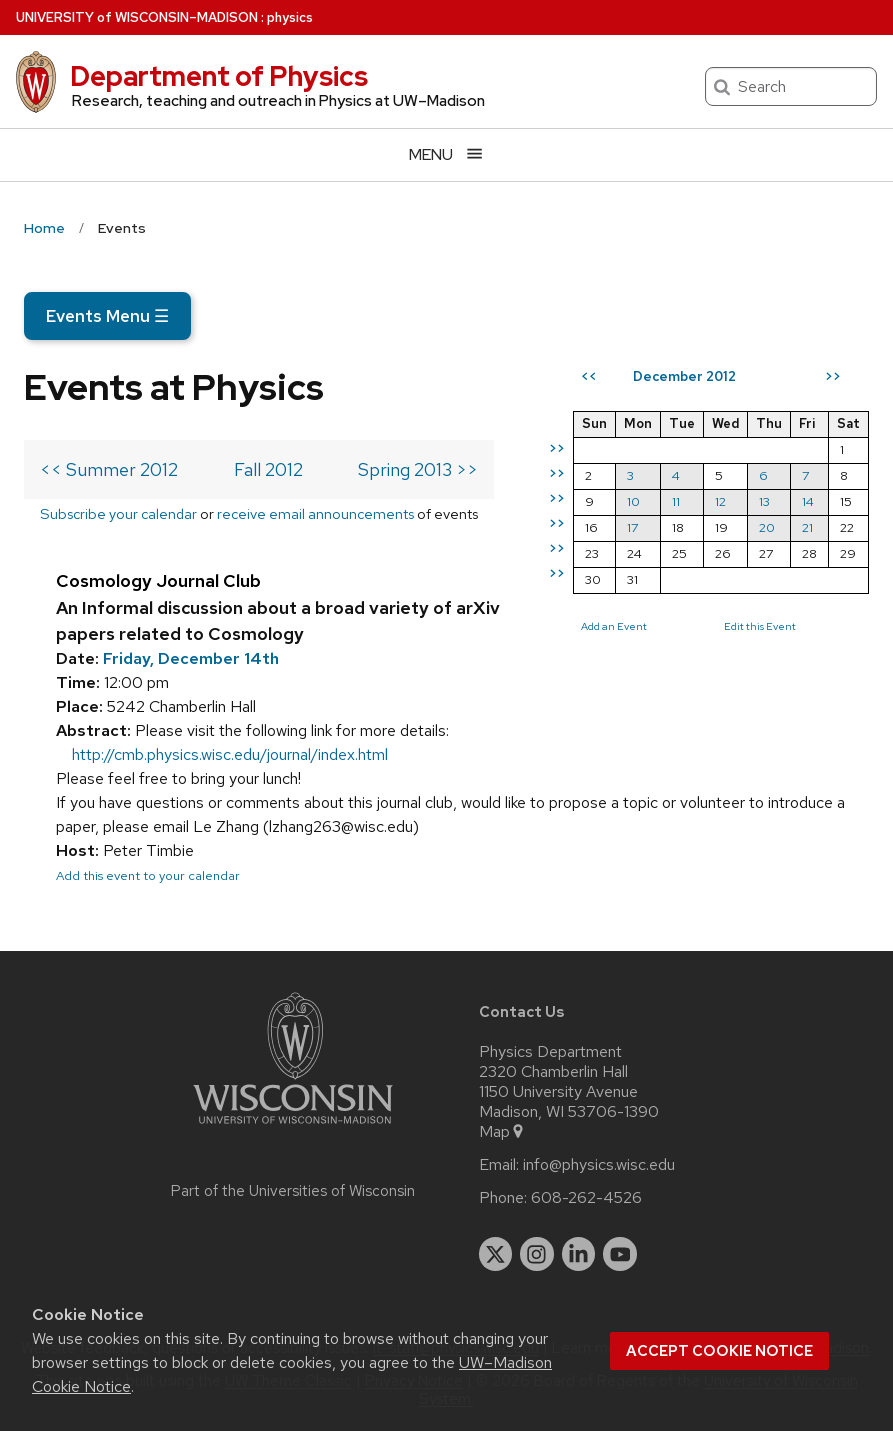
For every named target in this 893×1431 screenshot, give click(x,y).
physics (290, 17)
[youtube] (620, 1254)
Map (502, 1132)
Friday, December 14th (191, 658)
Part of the (293, 1191)
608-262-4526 (586, 1198)
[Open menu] (446, 154)
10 (633, 501)
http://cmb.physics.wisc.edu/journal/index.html (230, 754)
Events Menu (107, 316)
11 (676, 501)
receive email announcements (315, 513)
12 (720, 501)
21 (807, 527)
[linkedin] (579, 1254)
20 (767, 527)
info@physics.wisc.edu (599, 1165)
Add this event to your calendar (148, 875)
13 (764, 501)
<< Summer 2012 (109, 469)
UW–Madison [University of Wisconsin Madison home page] (137, 17)
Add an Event (614, 626)
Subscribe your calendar (118, 513)
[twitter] (496, 1254)
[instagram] (537, 1254)
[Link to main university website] (293, 1127)
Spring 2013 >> (418, 469)
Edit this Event (760, 626)
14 (808, 501)
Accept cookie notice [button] (719, 1351)
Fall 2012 (268, 469)
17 (632, 527)
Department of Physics (219, 76)
